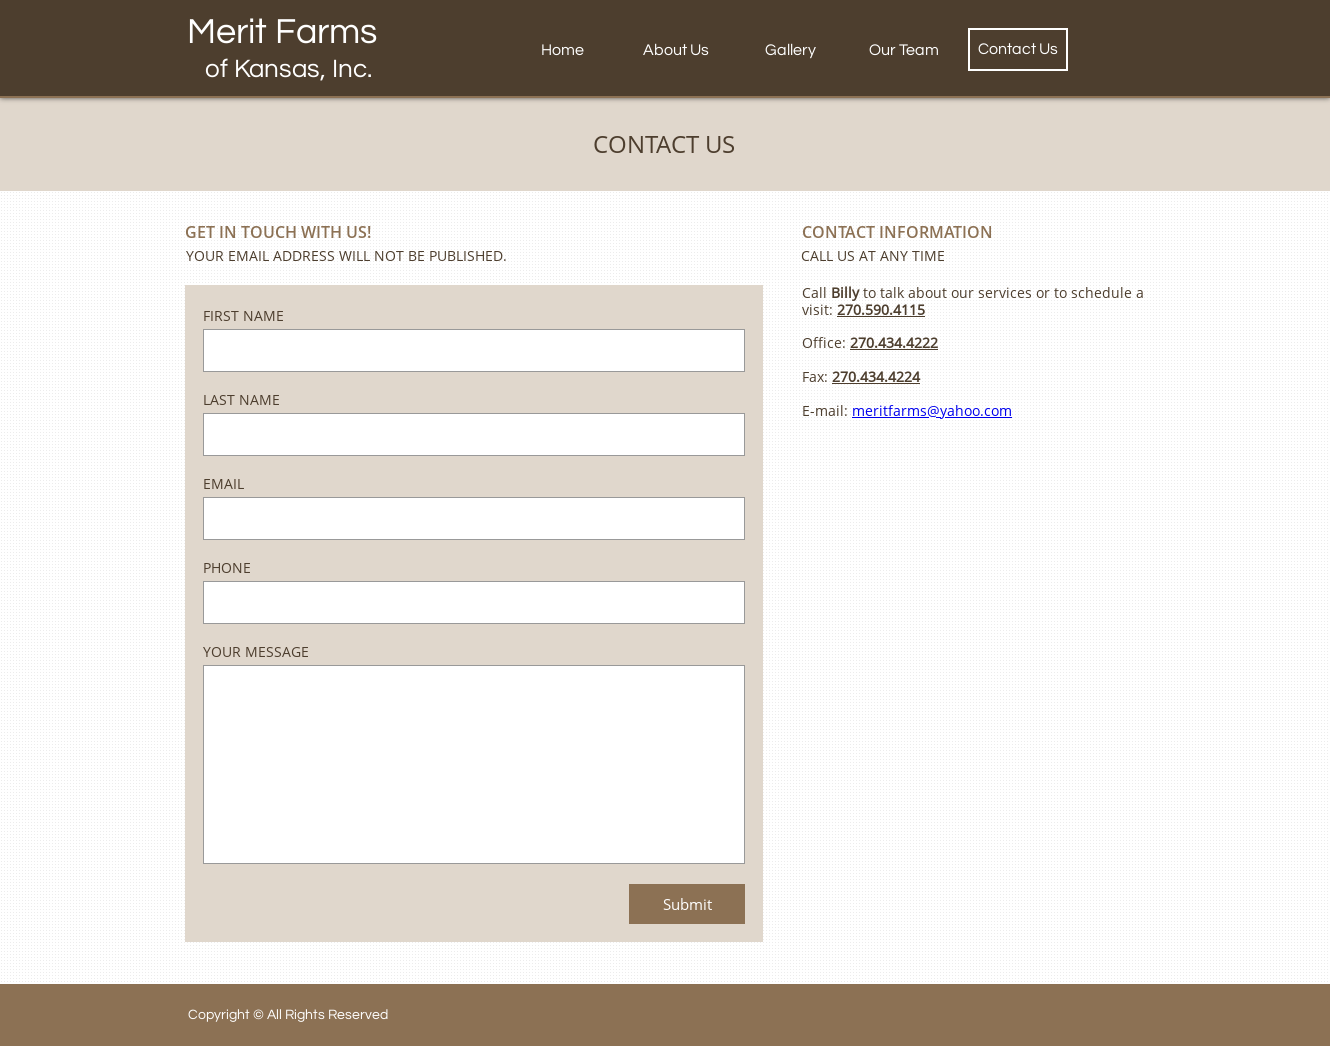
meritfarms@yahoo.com (932, 410)
